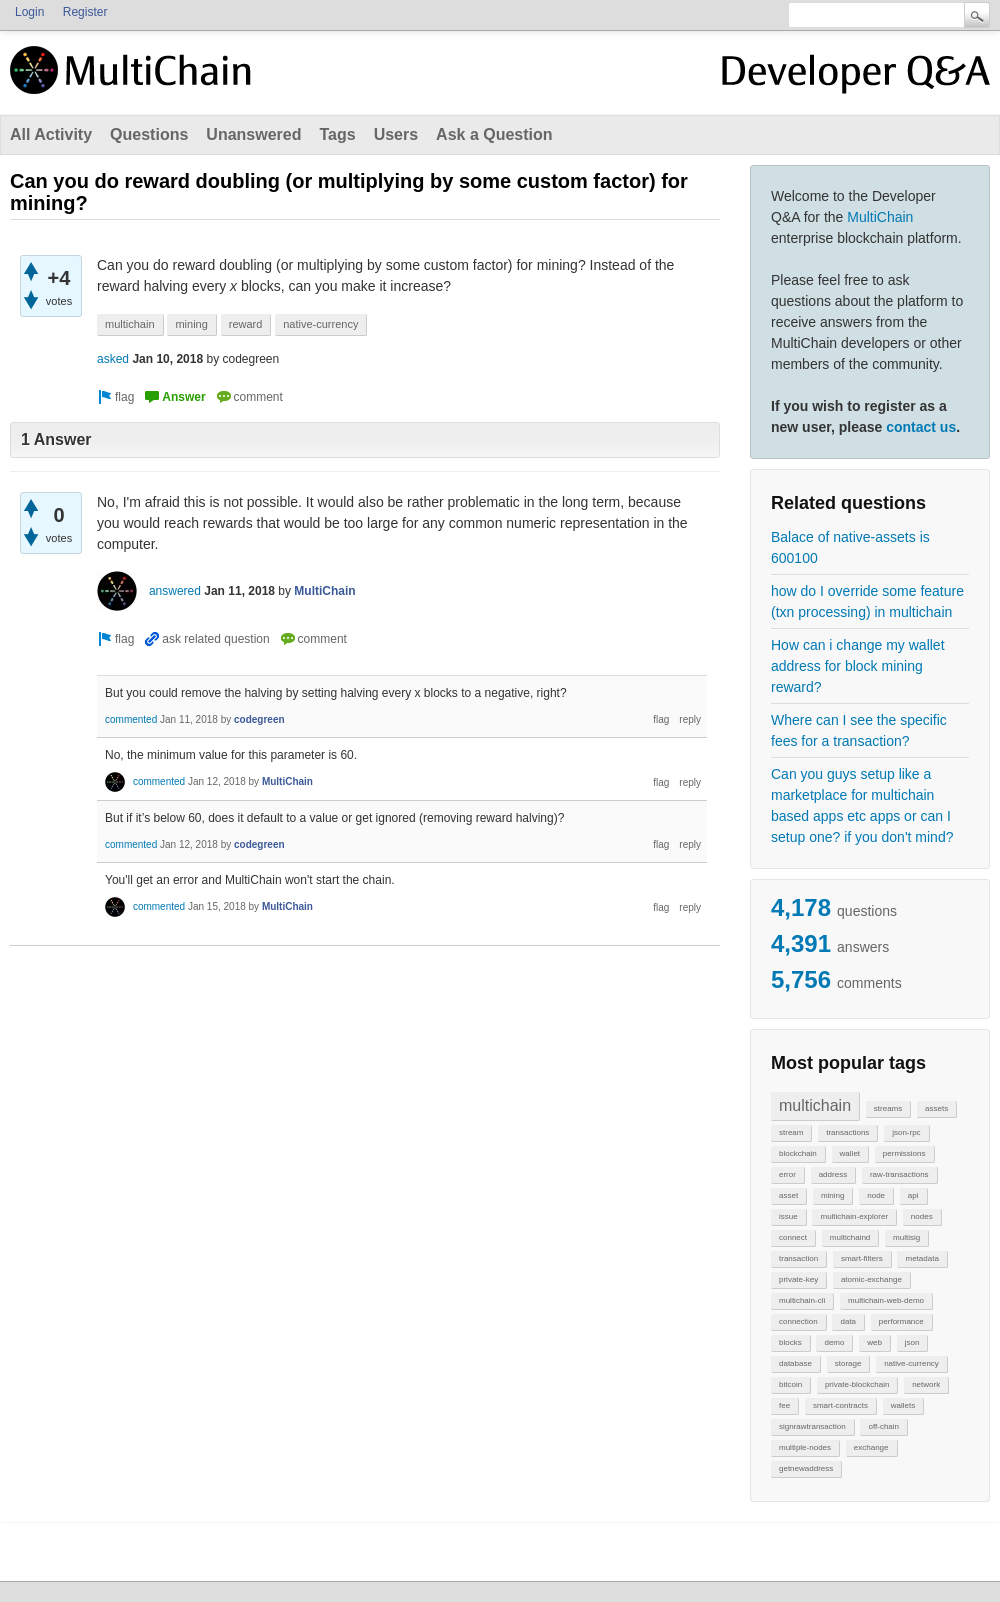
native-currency (911, 1363)
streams (888, 1108)
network (926, 1384)
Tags (337, 134)
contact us (921, 427)
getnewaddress (806, 1468)
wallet (850, 1153)
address (833, 1174)
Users (396, 134)
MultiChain (880, 217)
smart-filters (862, 1258)
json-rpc (906, 1132)
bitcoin (790, 1384)
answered (175, 591)
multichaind (850, 1237)
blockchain (798, 1153)
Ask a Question (494, 134)
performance (901, 1321)
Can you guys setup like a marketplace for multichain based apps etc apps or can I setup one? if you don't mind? (862, 805)
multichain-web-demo (886, 1300)
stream (791, 1132)
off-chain (883, 1426)
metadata (921, 1258)
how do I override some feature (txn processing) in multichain (867, 601)
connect (793, 1237)
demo (834, 1342)
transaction (798, 1258)
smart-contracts (840, 1405)
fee (784, 1405)
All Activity (51, 134)
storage (848, 1363)
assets (936, 1108)
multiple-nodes (805, 1447)
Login (29, 12)
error (787, 1174)
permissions (904, 1153)
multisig (906, 1237)
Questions (149, 134)
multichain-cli (802, 1300)
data (848, 1321)
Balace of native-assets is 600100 (850, 547)
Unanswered (253, 134)
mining (833, 1195)
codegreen (259, 719)
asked (113, 359)
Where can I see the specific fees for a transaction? (859, 730)
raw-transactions (899, 1174)
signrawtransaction (812, 1426)
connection (798, 1321)
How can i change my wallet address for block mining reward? (858, 666)
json (912, 1342)
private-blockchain (857, 1384)
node (876, 1195)
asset (788, 1195)
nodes (922, 1216)
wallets (903, 1405)
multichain (815, 1105)
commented (131, 719)
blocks (790, 1342)
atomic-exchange (871, 1279)
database (795, 1363)
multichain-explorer (854, 1216)
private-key (798, 1279)
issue (788, 1216)
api (913, 1195)
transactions (847, 1132)
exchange (871, 1447)
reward (246, 324)
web (874, 1342)
